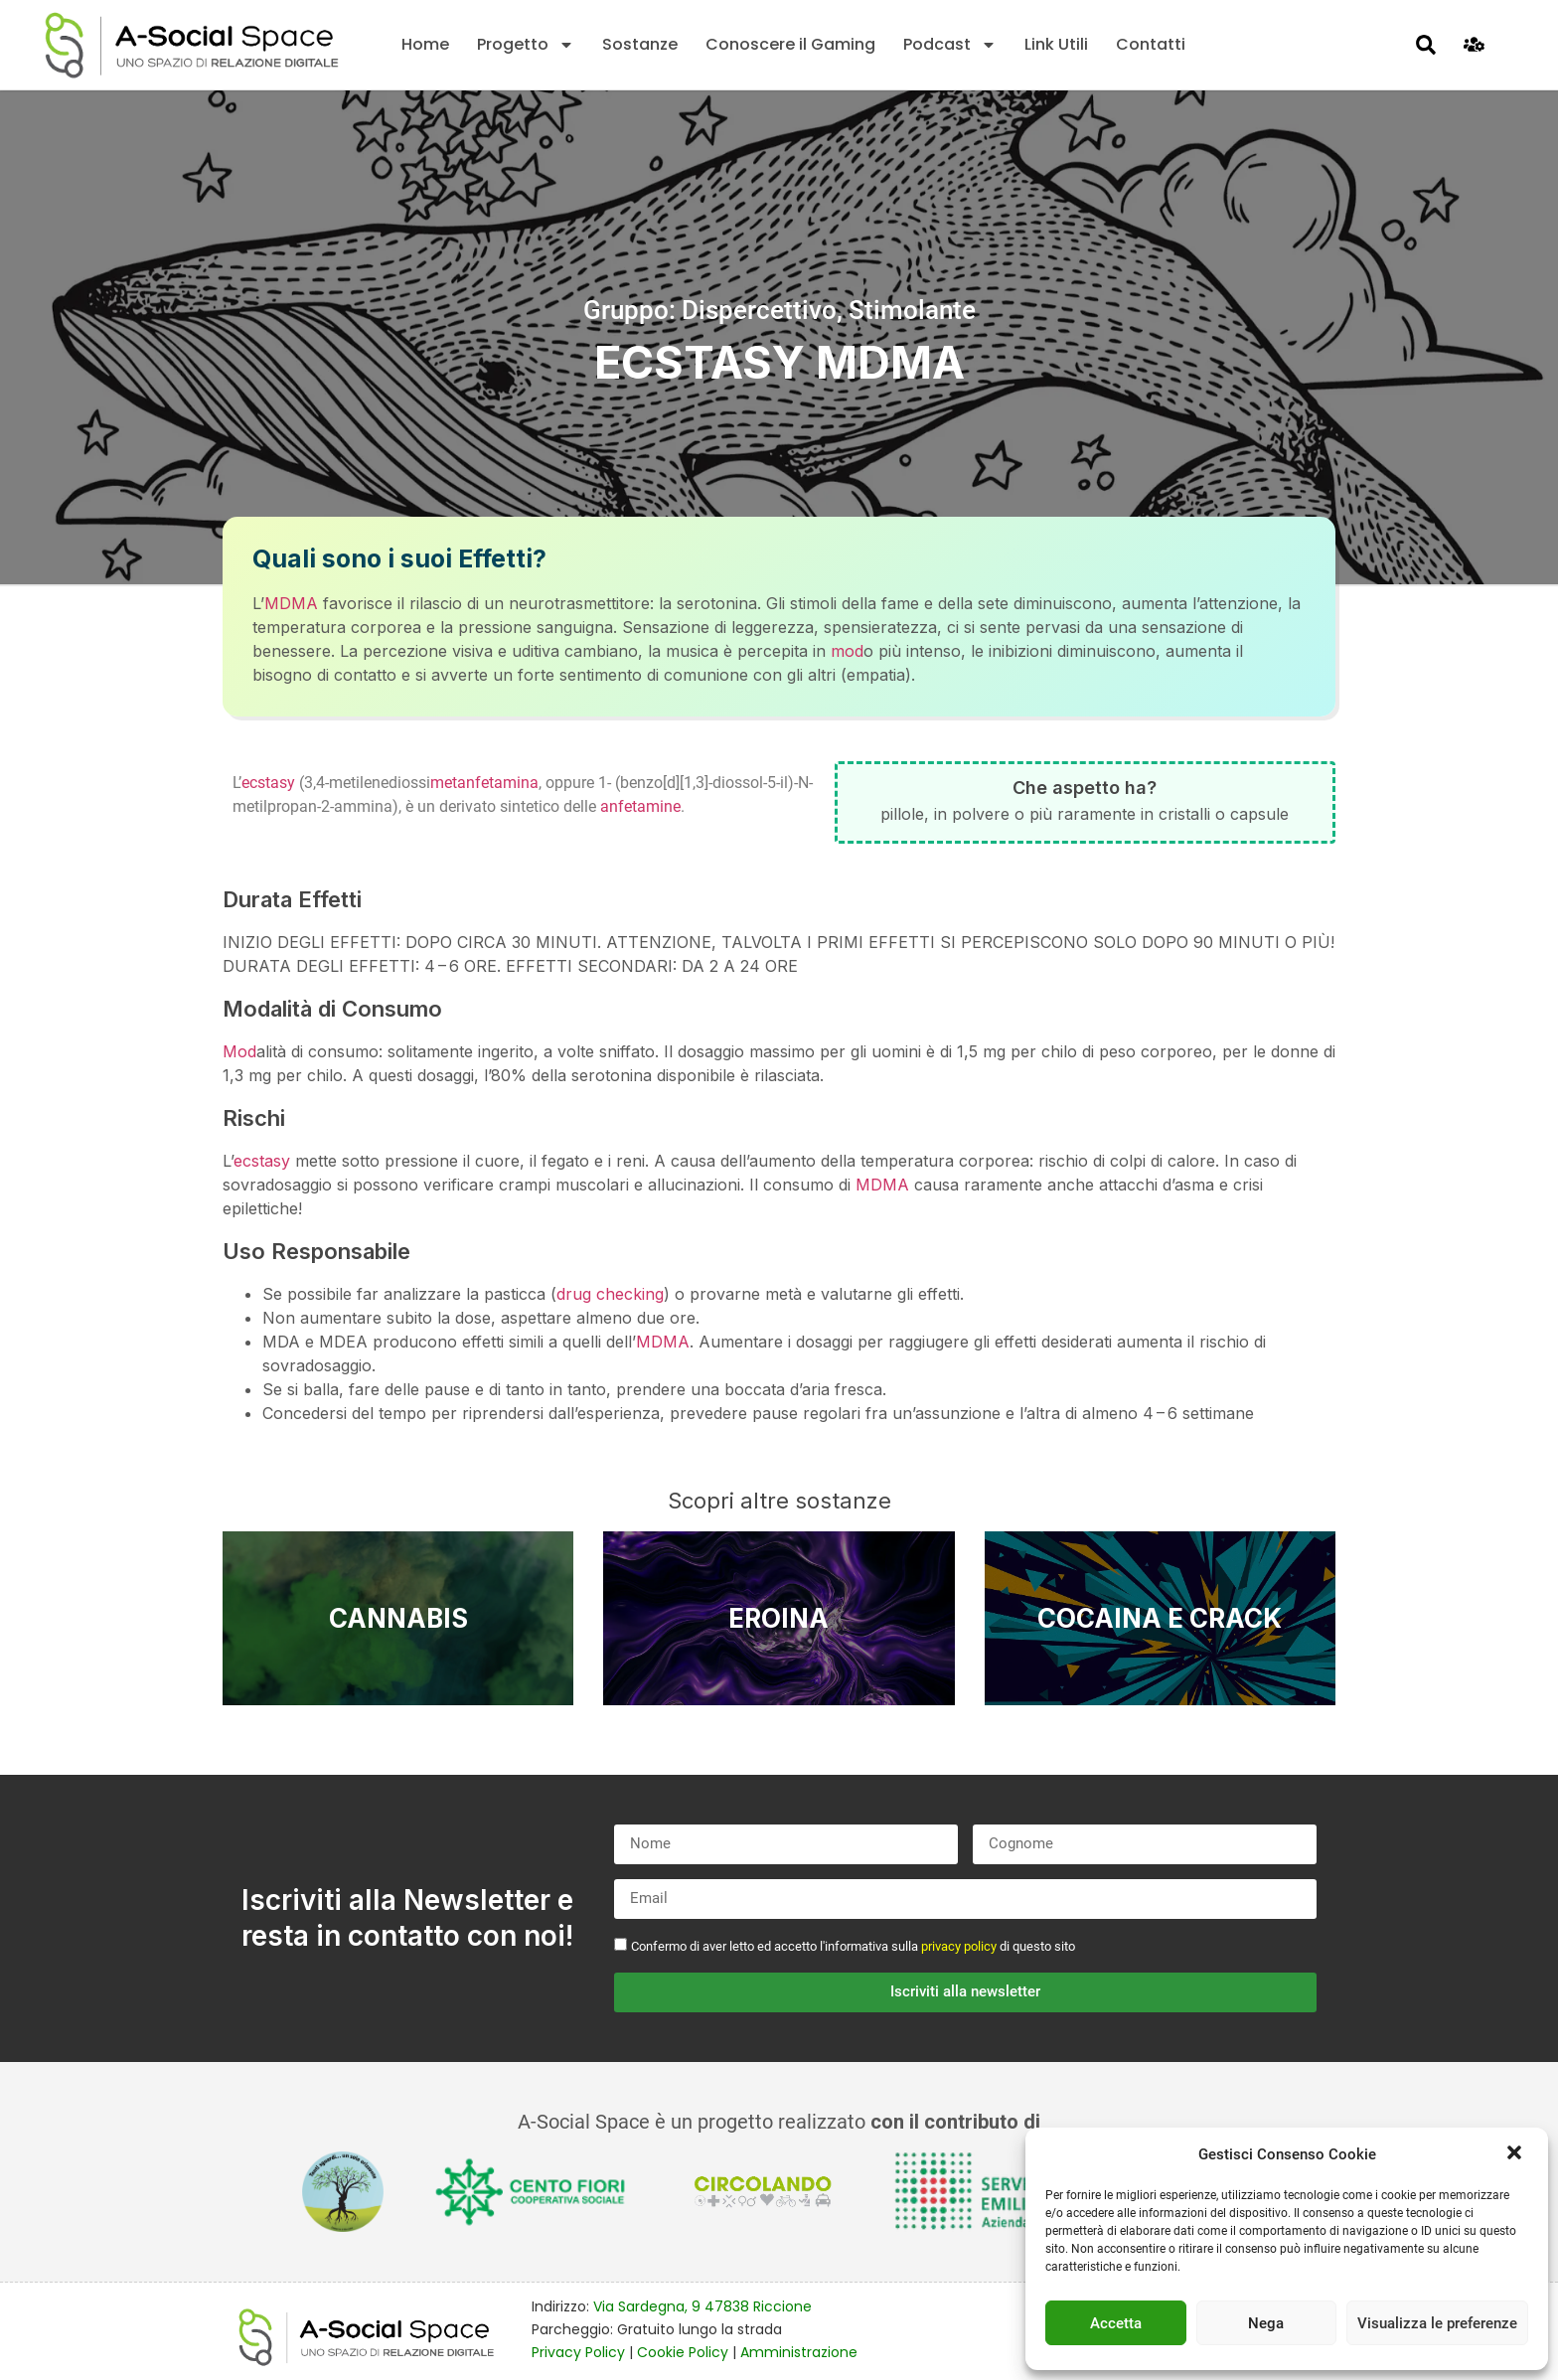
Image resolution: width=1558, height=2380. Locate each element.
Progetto (525, 45)
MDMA (291, 603)
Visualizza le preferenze (1437, 2323)
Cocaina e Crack (1159, 1618)
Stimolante (912, 310)
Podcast (950, 45)
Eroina (778, 1618)
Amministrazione (798, 2352)
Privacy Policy (578, 2352)
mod (847, 651)
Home (425, 44)
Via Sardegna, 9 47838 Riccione (702, 2306)
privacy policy (959, 1946)
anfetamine (640, 806)
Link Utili (1056, 44)
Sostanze (640, 44)
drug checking (610, 1294)
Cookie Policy (682, 2352)
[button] (1516, 2154)
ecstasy (268, 782)
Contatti (1150, 44)
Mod (239, 1051)
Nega (1266, 2323)
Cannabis (398, 1618)
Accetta (1116, 2323)
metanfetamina (484, 782)
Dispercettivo (759, 310)
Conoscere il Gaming (790, 44)
